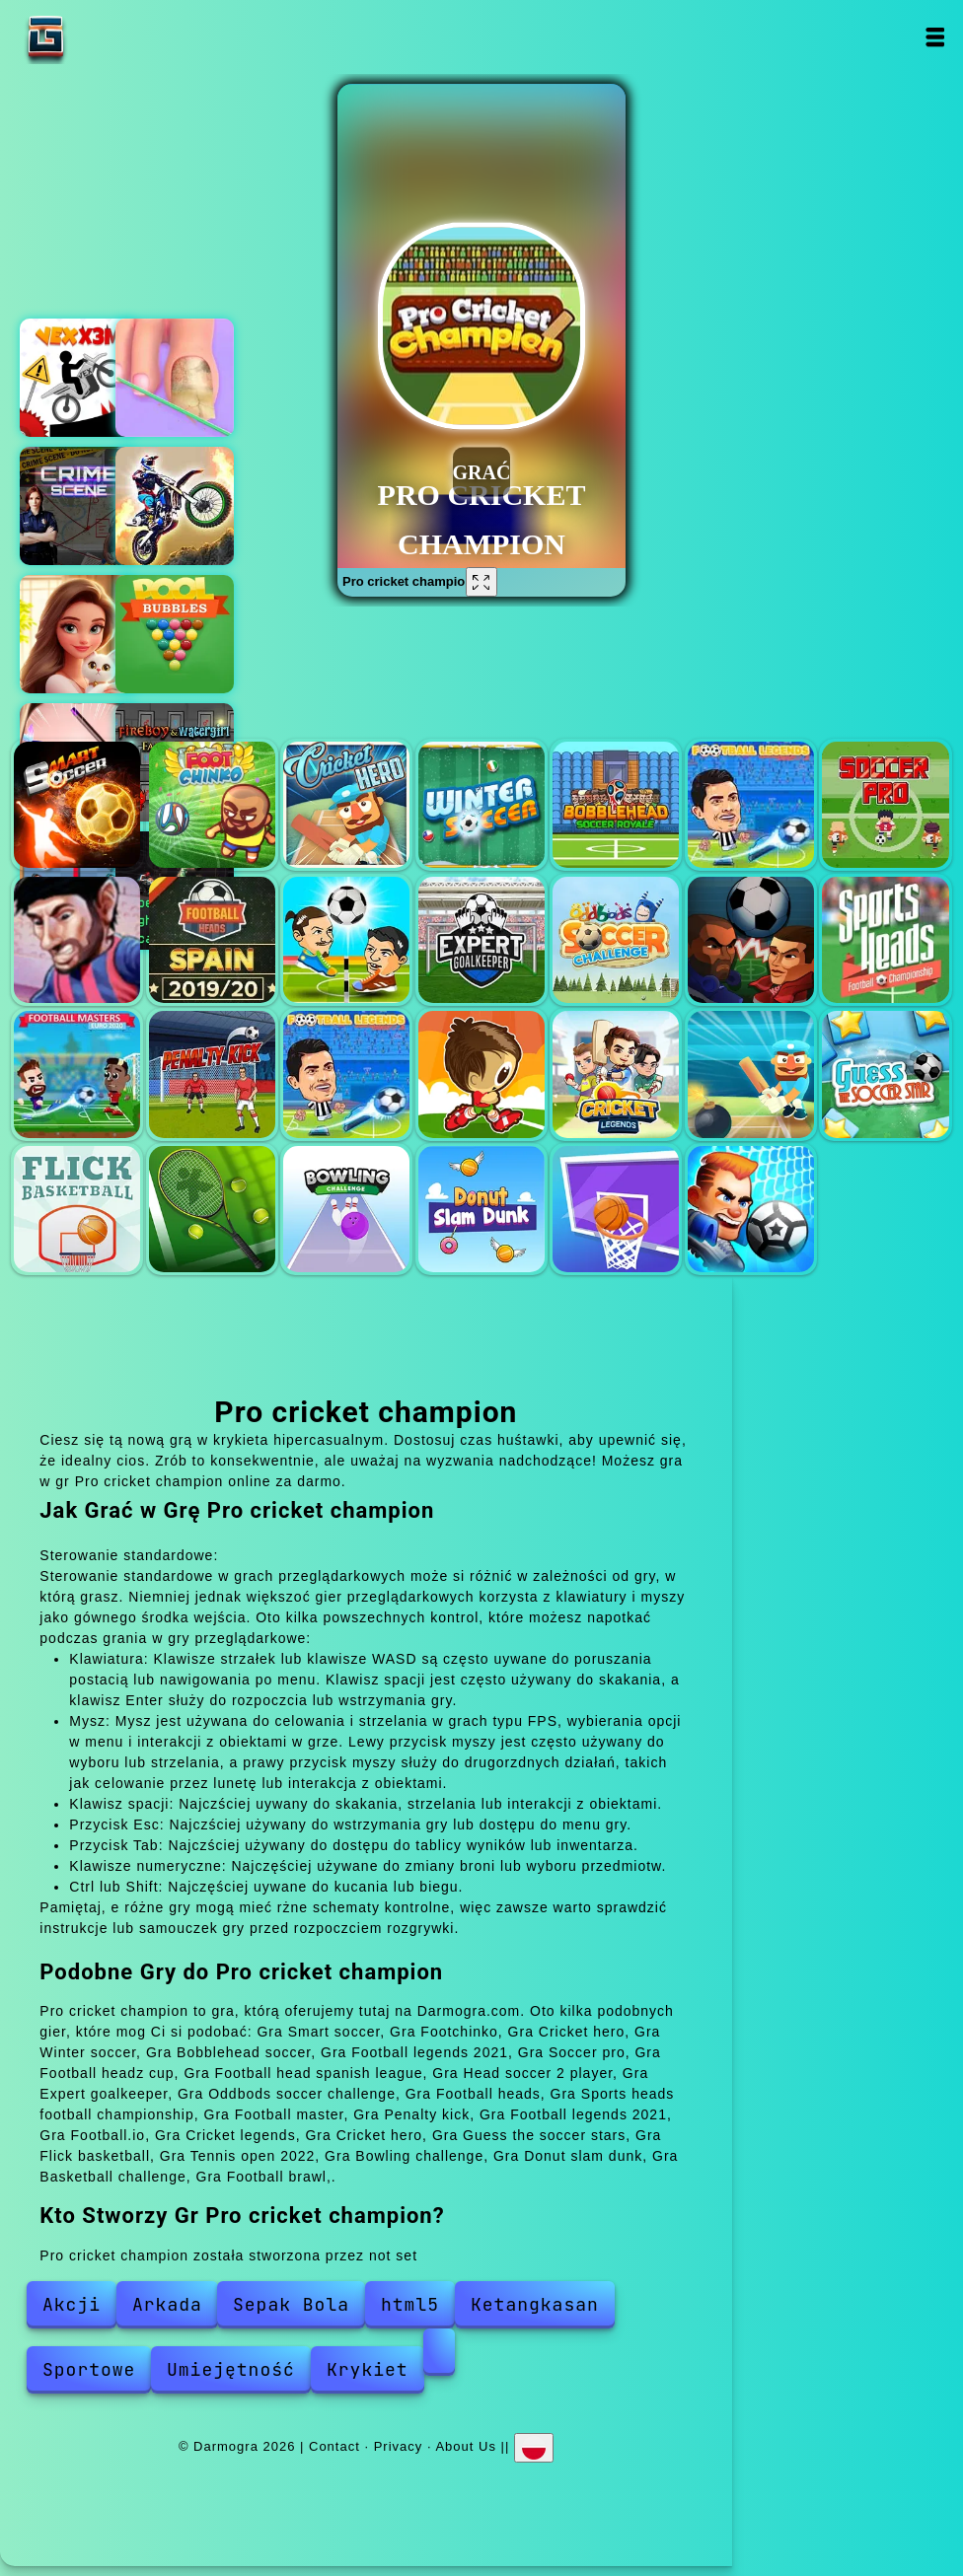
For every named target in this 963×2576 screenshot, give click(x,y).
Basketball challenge (616, 1209)
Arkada (167, 2304)
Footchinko (212, 805)
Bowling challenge (346, 1209)
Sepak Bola (291, 2304)
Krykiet (367, 2369)
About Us (465, 2446)
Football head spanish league (212, 940)
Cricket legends (616, 1074)
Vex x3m (79, 378)
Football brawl (751, 1209)
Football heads (751, 940)
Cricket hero (346, 805)
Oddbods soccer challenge (616, 940)
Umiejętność (231, 2369)
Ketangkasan (535, 2304)
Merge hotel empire (79, 634)
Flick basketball (77, 1209)
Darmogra (107, 37)
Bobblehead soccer (616, 805)
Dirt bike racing (174, 506)
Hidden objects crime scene (79, 506)
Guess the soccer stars (885, 1074)
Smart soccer (77, 805)
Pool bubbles (174, 634)
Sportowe (88, 2369)
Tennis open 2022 (212, 1209)
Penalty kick (212, 1074)
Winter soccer (481, 805)
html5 (410, 2304)
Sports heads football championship (885, 940)
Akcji (71, 2304)
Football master (77, 1074)
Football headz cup (77, 940)
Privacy (398, 2446)
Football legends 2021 (751, 805)
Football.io (481, 1074)
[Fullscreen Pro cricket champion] (481, 582)
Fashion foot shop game (174, 378)
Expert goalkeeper (481, 940)
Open (934, 37)
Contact (334, 2446)
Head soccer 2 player (346, 940)
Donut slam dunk (481, 1209)
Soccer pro (885, 805)
